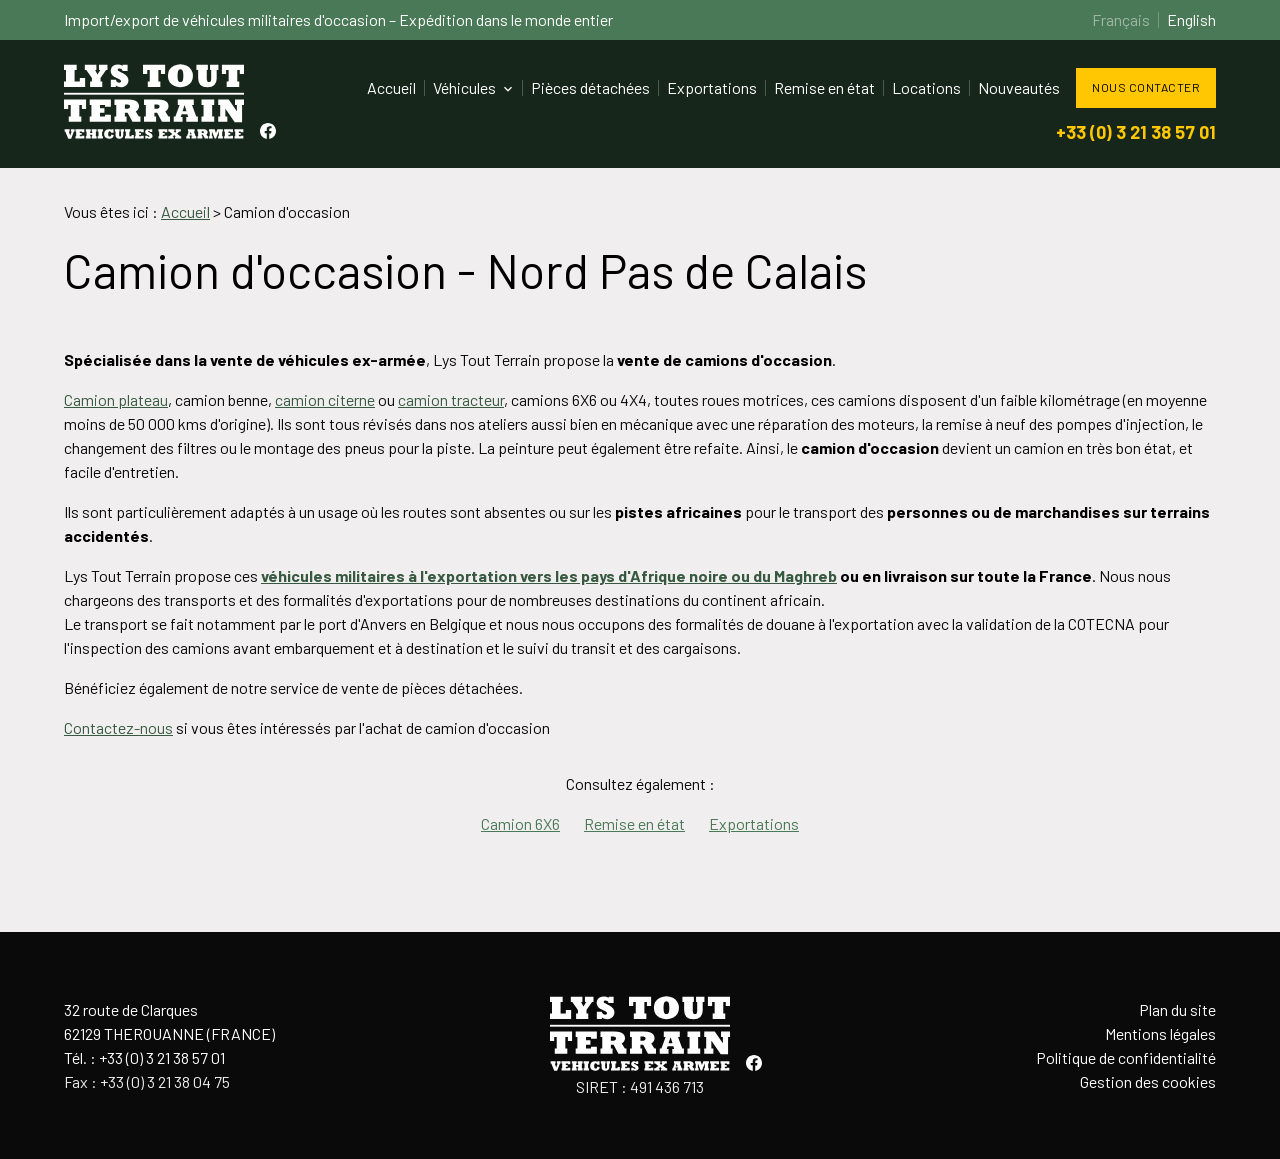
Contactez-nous (118, 727)
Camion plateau (116, 399)
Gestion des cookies (1148, 1081)
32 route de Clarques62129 (169, 1021)
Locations (926, 87)
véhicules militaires (334, 575)
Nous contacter (1146, 87)
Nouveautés (1019, 87)
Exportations (712, 87)
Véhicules (464, 87)
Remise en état (824, 87)
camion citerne (325, 399)
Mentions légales (1160, 1033)
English (1191, 19)
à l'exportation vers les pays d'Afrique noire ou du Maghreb (622, 575)
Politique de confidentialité (1126, 1057)
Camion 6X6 (520, 823)
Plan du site (1177, 1009)
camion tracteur (451, 399)
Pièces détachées (590, 87)
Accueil (391, 87)
